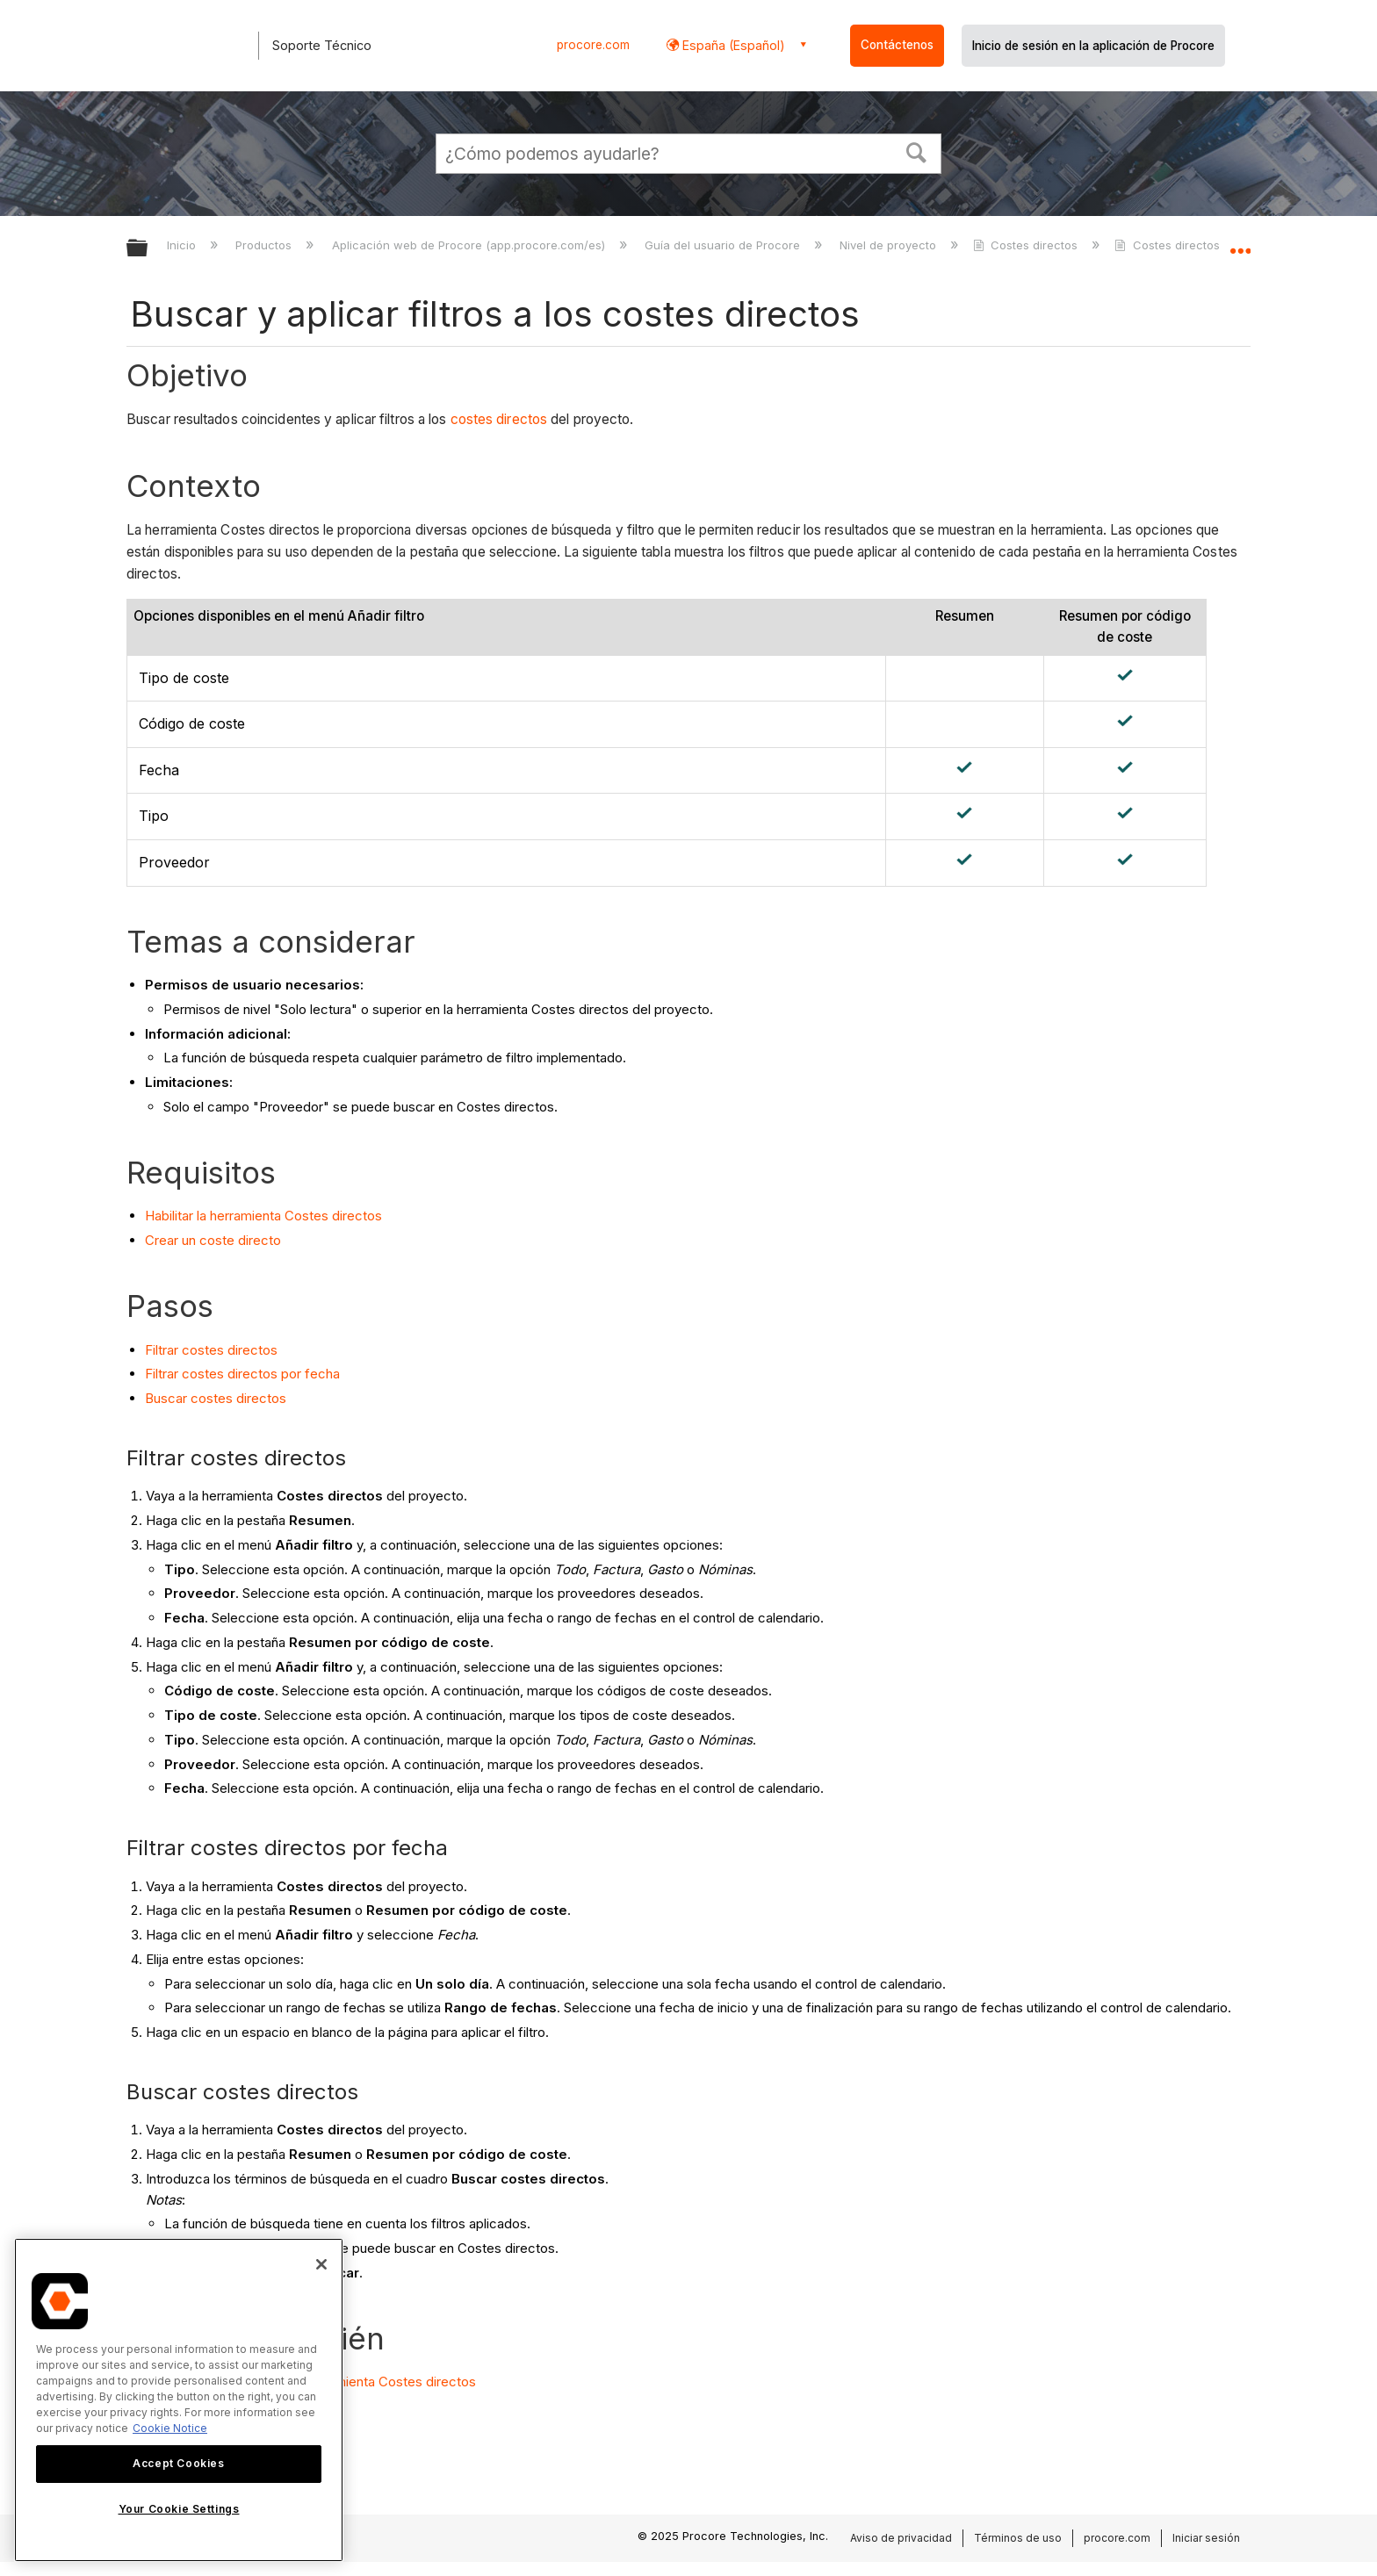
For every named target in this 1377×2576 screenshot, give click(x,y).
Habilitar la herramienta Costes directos (263, 1215)
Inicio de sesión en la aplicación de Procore (1093, 46)
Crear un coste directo (213, 1240)
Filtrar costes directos (211, 1350)
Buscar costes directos (215, 1398)
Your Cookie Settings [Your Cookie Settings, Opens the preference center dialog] (179, 2508)
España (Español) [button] (732, 45)
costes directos (499, 419)
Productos (265, 245)
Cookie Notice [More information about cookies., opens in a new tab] (170, 2428)
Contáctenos (897, 45)
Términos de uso (1018, 2537)
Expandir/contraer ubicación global (1240, 243)
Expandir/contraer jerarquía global (148, 249)
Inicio (183, 245)
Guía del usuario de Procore (724, 245)
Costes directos (1027, 245)
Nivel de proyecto (890, 245)
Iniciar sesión (1206, 2537)
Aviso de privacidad (901, 2537)
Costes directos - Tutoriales (1201, 245)
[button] (916, 151)
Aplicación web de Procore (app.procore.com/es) (470, 245)
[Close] (321, 2264)
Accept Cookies (178, 2463)
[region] (178, 2400)
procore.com (593, 45)
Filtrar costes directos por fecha (242, 1373)
